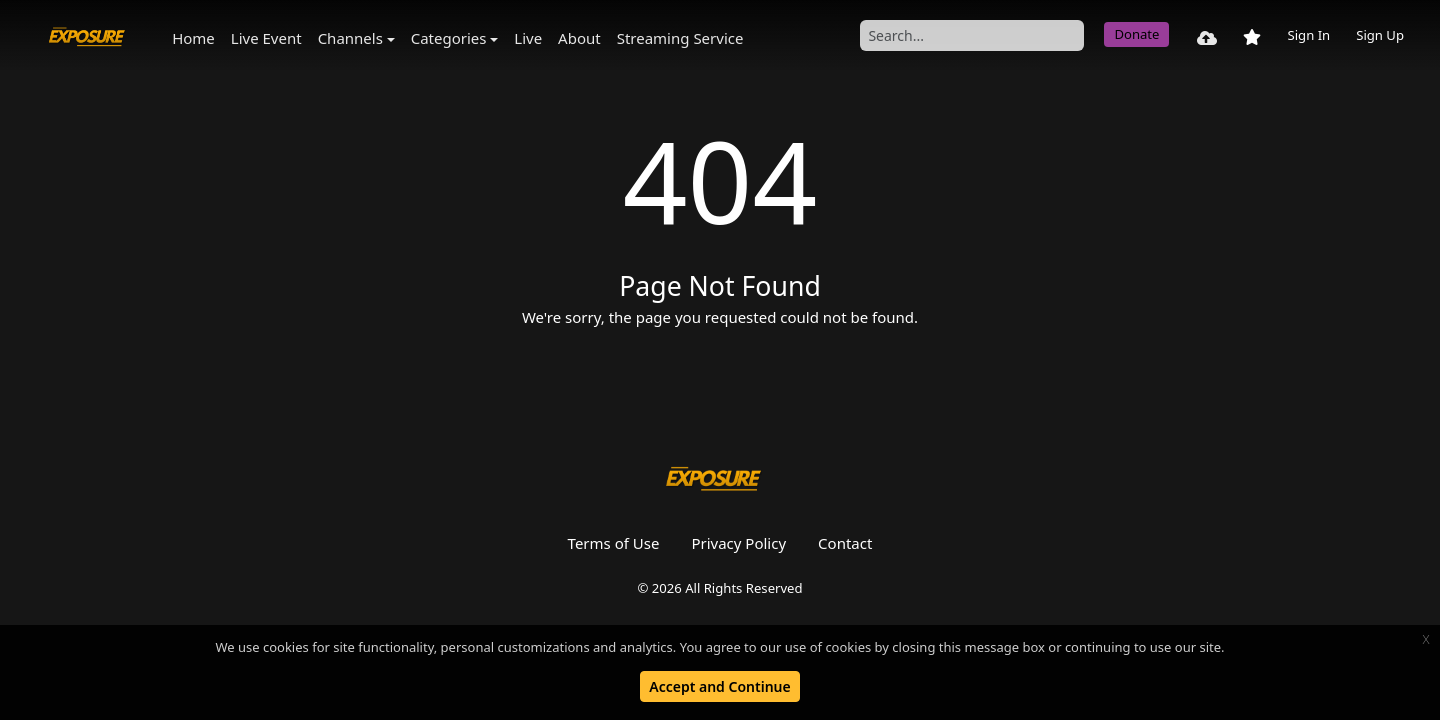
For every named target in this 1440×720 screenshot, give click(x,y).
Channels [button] (350, 38)
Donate (1136, 34)
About (579, 38)
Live (528, 38)
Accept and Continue (719, 686)
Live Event (266, 38)
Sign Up (1380, 35)
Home (193, 38)
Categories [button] (449, 38)
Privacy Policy (738, 543)
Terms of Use (614, 543)
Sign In (1308, 35)
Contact (845, 543)
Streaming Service (680, 38)
